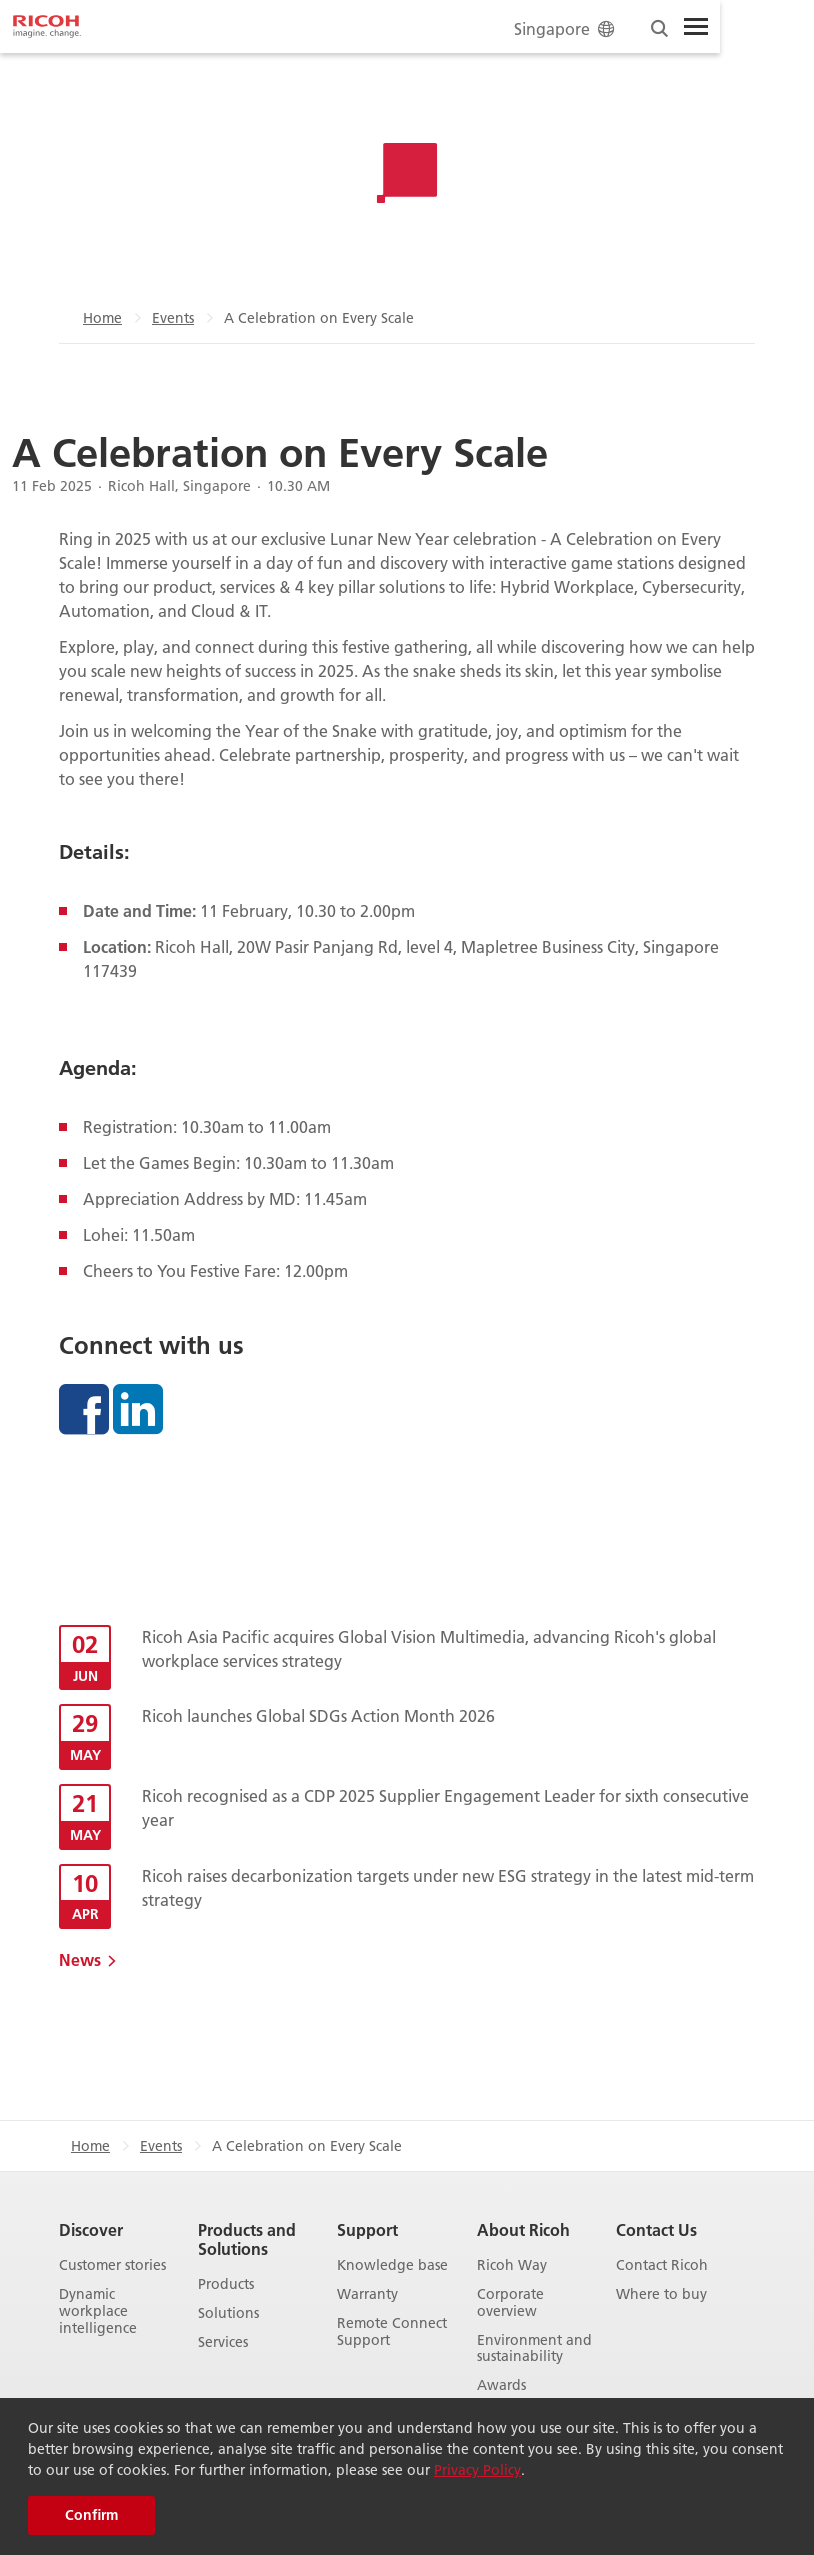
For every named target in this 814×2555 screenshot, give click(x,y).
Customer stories (112, 2265)
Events (173, 318)
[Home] (47, 27)
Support (367, 2229)
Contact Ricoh (662, 2265)
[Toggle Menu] (696, 27)
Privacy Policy (477, 2470)
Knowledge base (392, 2265)
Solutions (228, 2313)
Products (226, 2284)
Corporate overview (510, 2303)
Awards (501, 2385)
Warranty (367, 2294)
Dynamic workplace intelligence (98, 2311)
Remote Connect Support (392, 2332)
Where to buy (661, 2294)
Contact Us (656, 2229)
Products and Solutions (247, 2239)
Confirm (91, 2515)
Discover (91, 2229)
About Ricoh (523, 2229)
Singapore (566, 28)
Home (102, 318)
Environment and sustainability (534, 2349)
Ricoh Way (512, 2265)
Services (223, 2342)
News (80, 1959)
